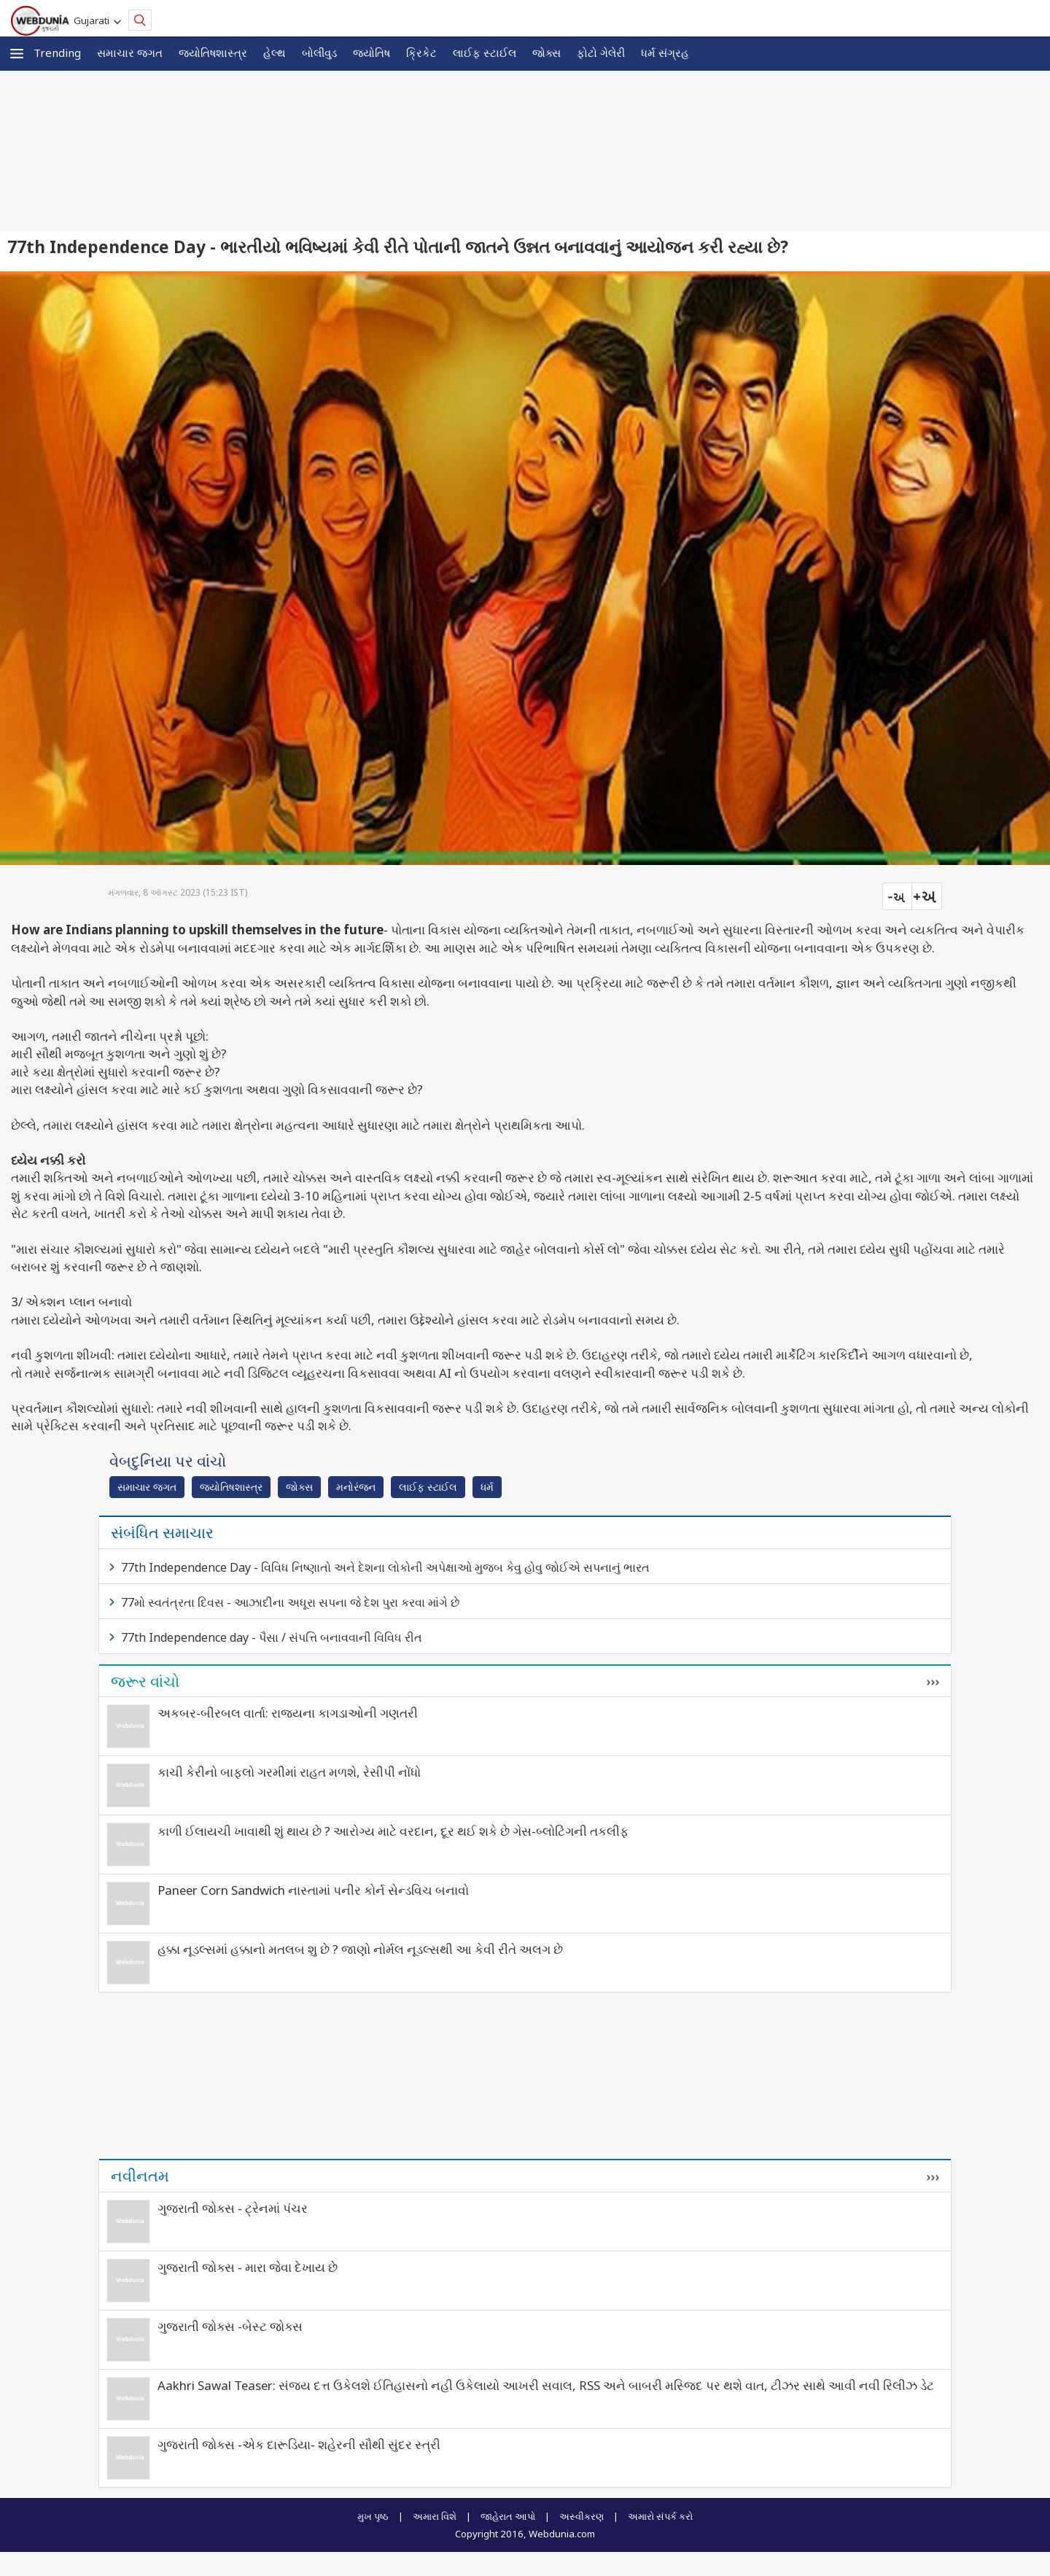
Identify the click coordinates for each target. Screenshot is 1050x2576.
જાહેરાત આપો (508, 2516)
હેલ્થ (274, 52)
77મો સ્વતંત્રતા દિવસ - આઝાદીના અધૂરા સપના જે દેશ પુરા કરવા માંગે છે (290, 1602)
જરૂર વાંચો (145, 1681)
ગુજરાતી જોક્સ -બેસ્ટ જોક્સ (230, 2326)
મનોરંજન (356, 1487)
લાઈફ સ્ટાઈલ (484, 52)
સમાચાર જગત (130, 52)
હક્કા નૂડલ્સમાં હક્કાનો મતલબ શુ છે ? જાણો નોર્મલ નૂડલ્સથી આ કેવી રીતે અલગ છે (360, 1949)
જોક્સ (546, 52)
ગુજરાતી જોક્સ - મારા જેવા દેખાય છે (248, 2267)
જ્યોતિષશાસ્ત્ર (213, 52)
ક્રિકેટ (421, 52)
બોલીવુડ (319, 52)
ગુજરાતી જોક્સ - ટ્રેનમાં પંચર (233, 2208)
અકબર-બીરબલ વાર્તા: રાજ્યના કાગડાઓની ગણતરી (288, 1712)
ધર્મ (487, 1487)
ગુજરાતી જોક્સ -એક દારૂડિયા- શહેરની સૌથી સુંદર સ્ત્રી (299, 2444)
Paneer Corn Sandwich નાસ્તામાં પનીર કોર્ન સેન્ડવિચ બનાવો (313, 1890)
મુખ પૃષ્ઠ (373, 2516)
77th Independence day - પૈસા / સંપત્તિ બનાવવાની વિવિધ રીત (271, 1637)
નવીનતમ (140, 2175)
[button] (17, 53)
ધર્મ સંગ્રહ (665, 52)
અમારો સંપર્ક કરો (660, 2516)
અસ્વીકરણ (581, 2516)
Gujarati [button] (94, 20)
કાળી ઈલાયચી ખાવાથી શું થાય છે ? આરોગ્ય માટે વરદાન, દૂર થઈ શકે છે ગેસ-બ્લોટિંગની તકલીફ (393, 1831)
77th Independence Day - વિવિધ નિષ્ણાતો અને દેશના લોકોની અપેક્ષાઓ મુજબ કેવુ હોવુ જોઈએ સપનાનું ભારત (385, 1567)
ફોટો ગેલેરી (601, 52)
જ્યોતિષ (371, 52)
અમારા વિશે (434, 2516)
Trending (57, 52)
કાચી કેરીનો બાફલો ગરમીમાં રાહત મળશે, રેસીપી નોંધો (289, 1772)
